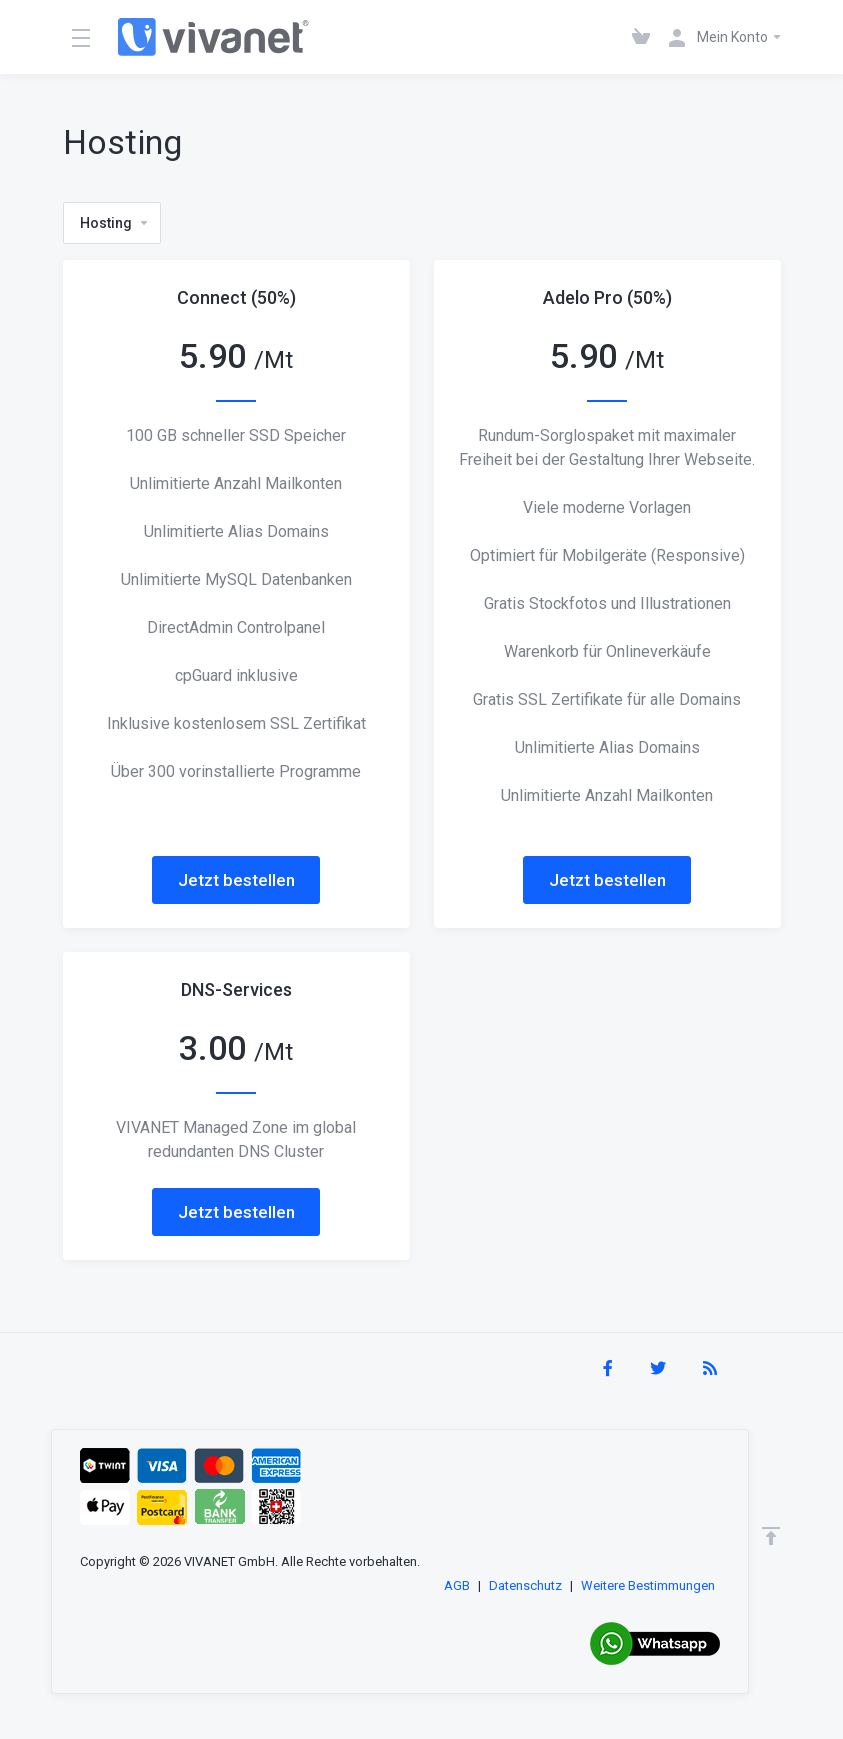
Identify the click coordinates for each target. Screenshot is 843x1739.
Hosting (115, 223)
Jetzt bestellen (236, 880)
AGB (457, 1585)
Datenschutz (525, 1585)
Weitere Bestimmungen (648, 1585)
